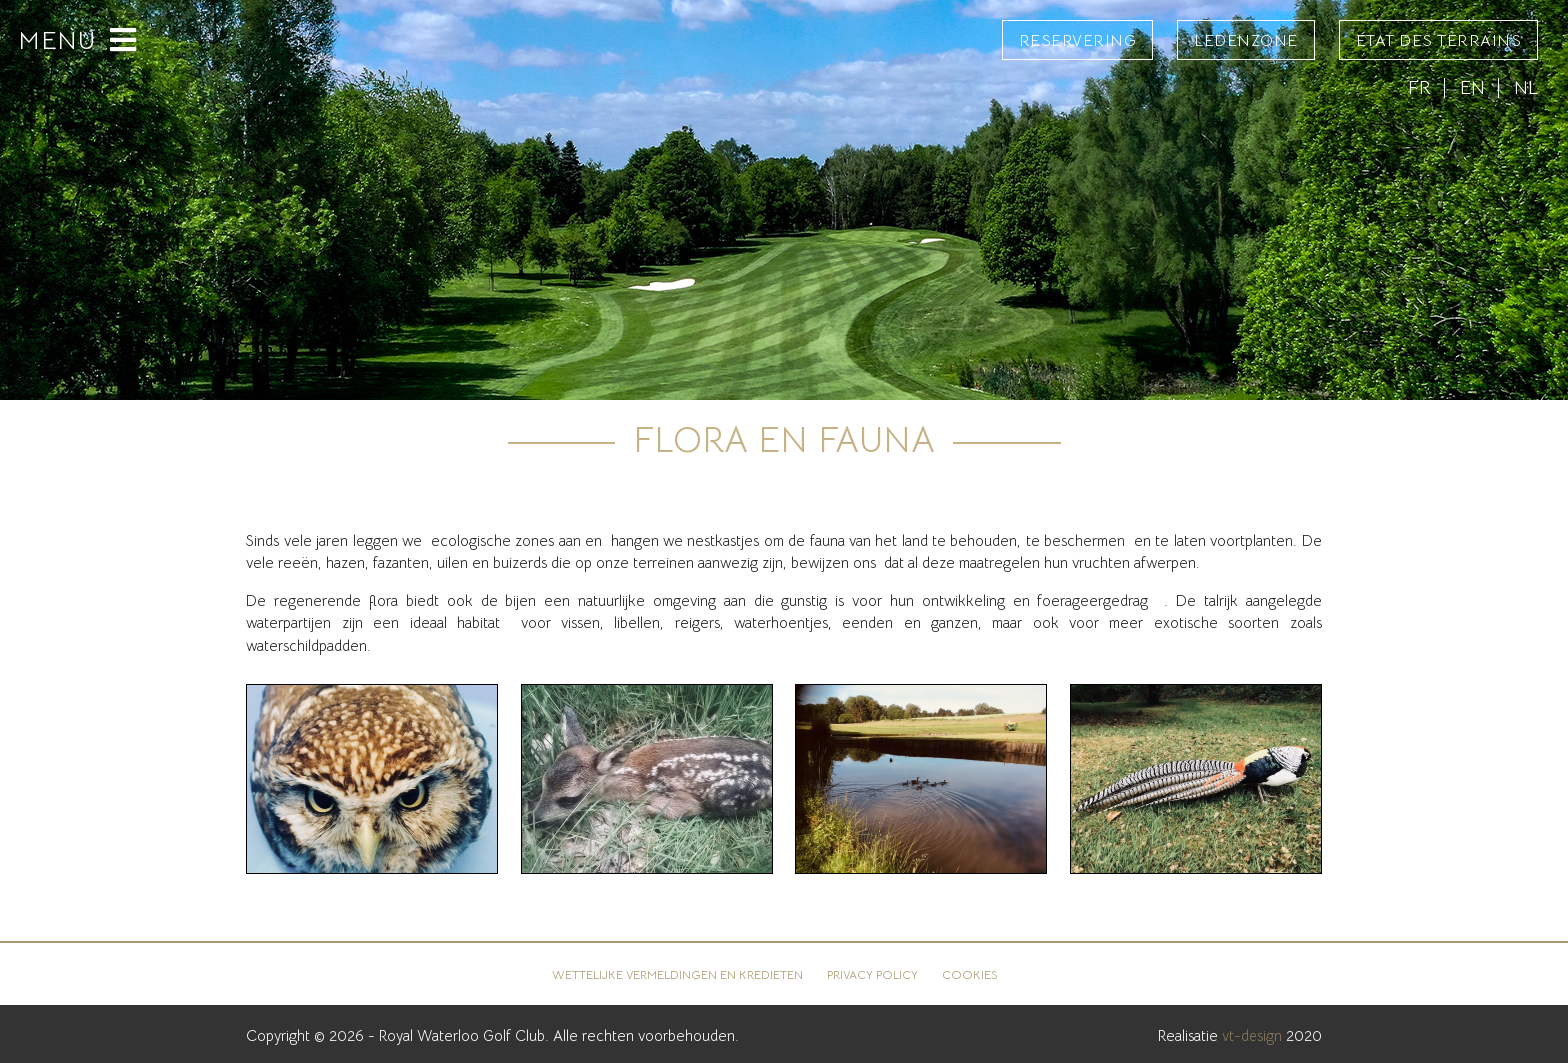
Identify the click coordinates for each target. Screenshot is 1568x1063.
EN (1472, 87)
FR (1419, 87)
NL (1526, 87)
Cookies (971, 975)
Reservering (1078, 41)
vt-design (1251, 1035)
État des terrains (1439, 41)
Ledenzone (1246, 41)
